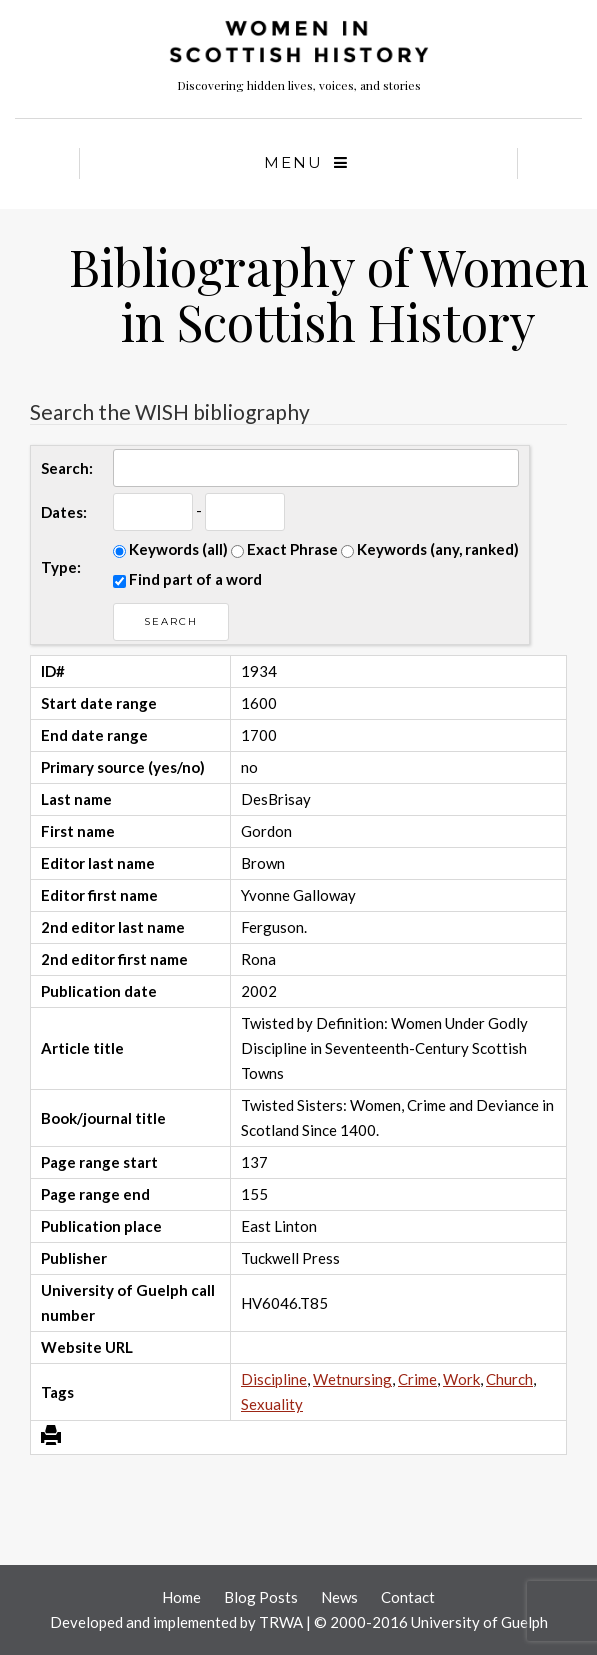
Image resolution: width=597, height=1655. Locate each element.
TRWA (281, 1622)
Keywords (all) (170, 549)
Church (509, 1379)
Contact (408, 1597)
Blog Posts (261, 1597)
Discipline (274, 1379)
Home (181, 1597)
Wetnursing (352, 1379)
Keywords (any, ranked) (430, 549)
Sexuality (272, 1404)
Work (461, 1379)
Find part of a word (187, 579)
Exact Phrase (284, 549)
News (339, 1597)
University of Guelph (479, 1622)
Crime (417, 1379)
